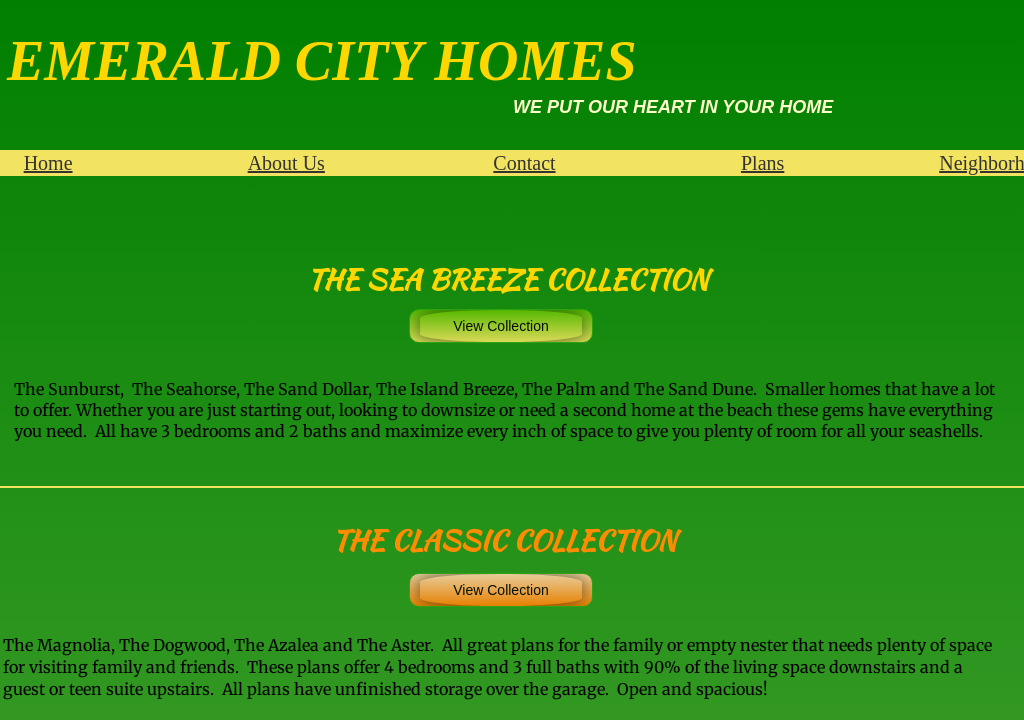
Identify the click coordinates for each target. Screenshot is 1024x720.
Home (48, 163)
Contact (524, 163)
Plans (762, 163)
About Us (286, 163)
